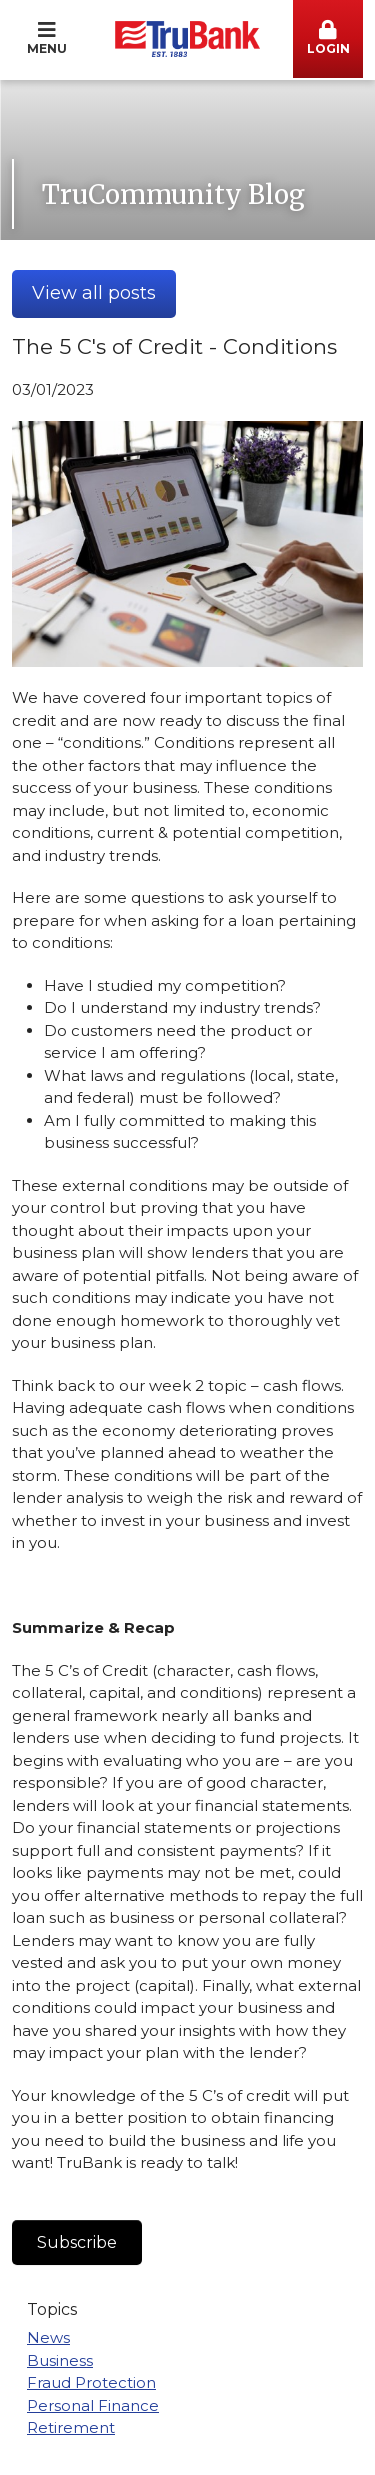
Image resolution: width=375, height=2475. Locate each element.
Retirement (71, 2427)
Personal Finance (93, 2405)
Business (60, 2360)
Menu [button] (47, 38)
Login (328, 38)
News (48, 2337)
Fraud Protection (91, 2382)
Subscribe (77, 2242)
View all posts (94, 293)
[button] (328, 39)
